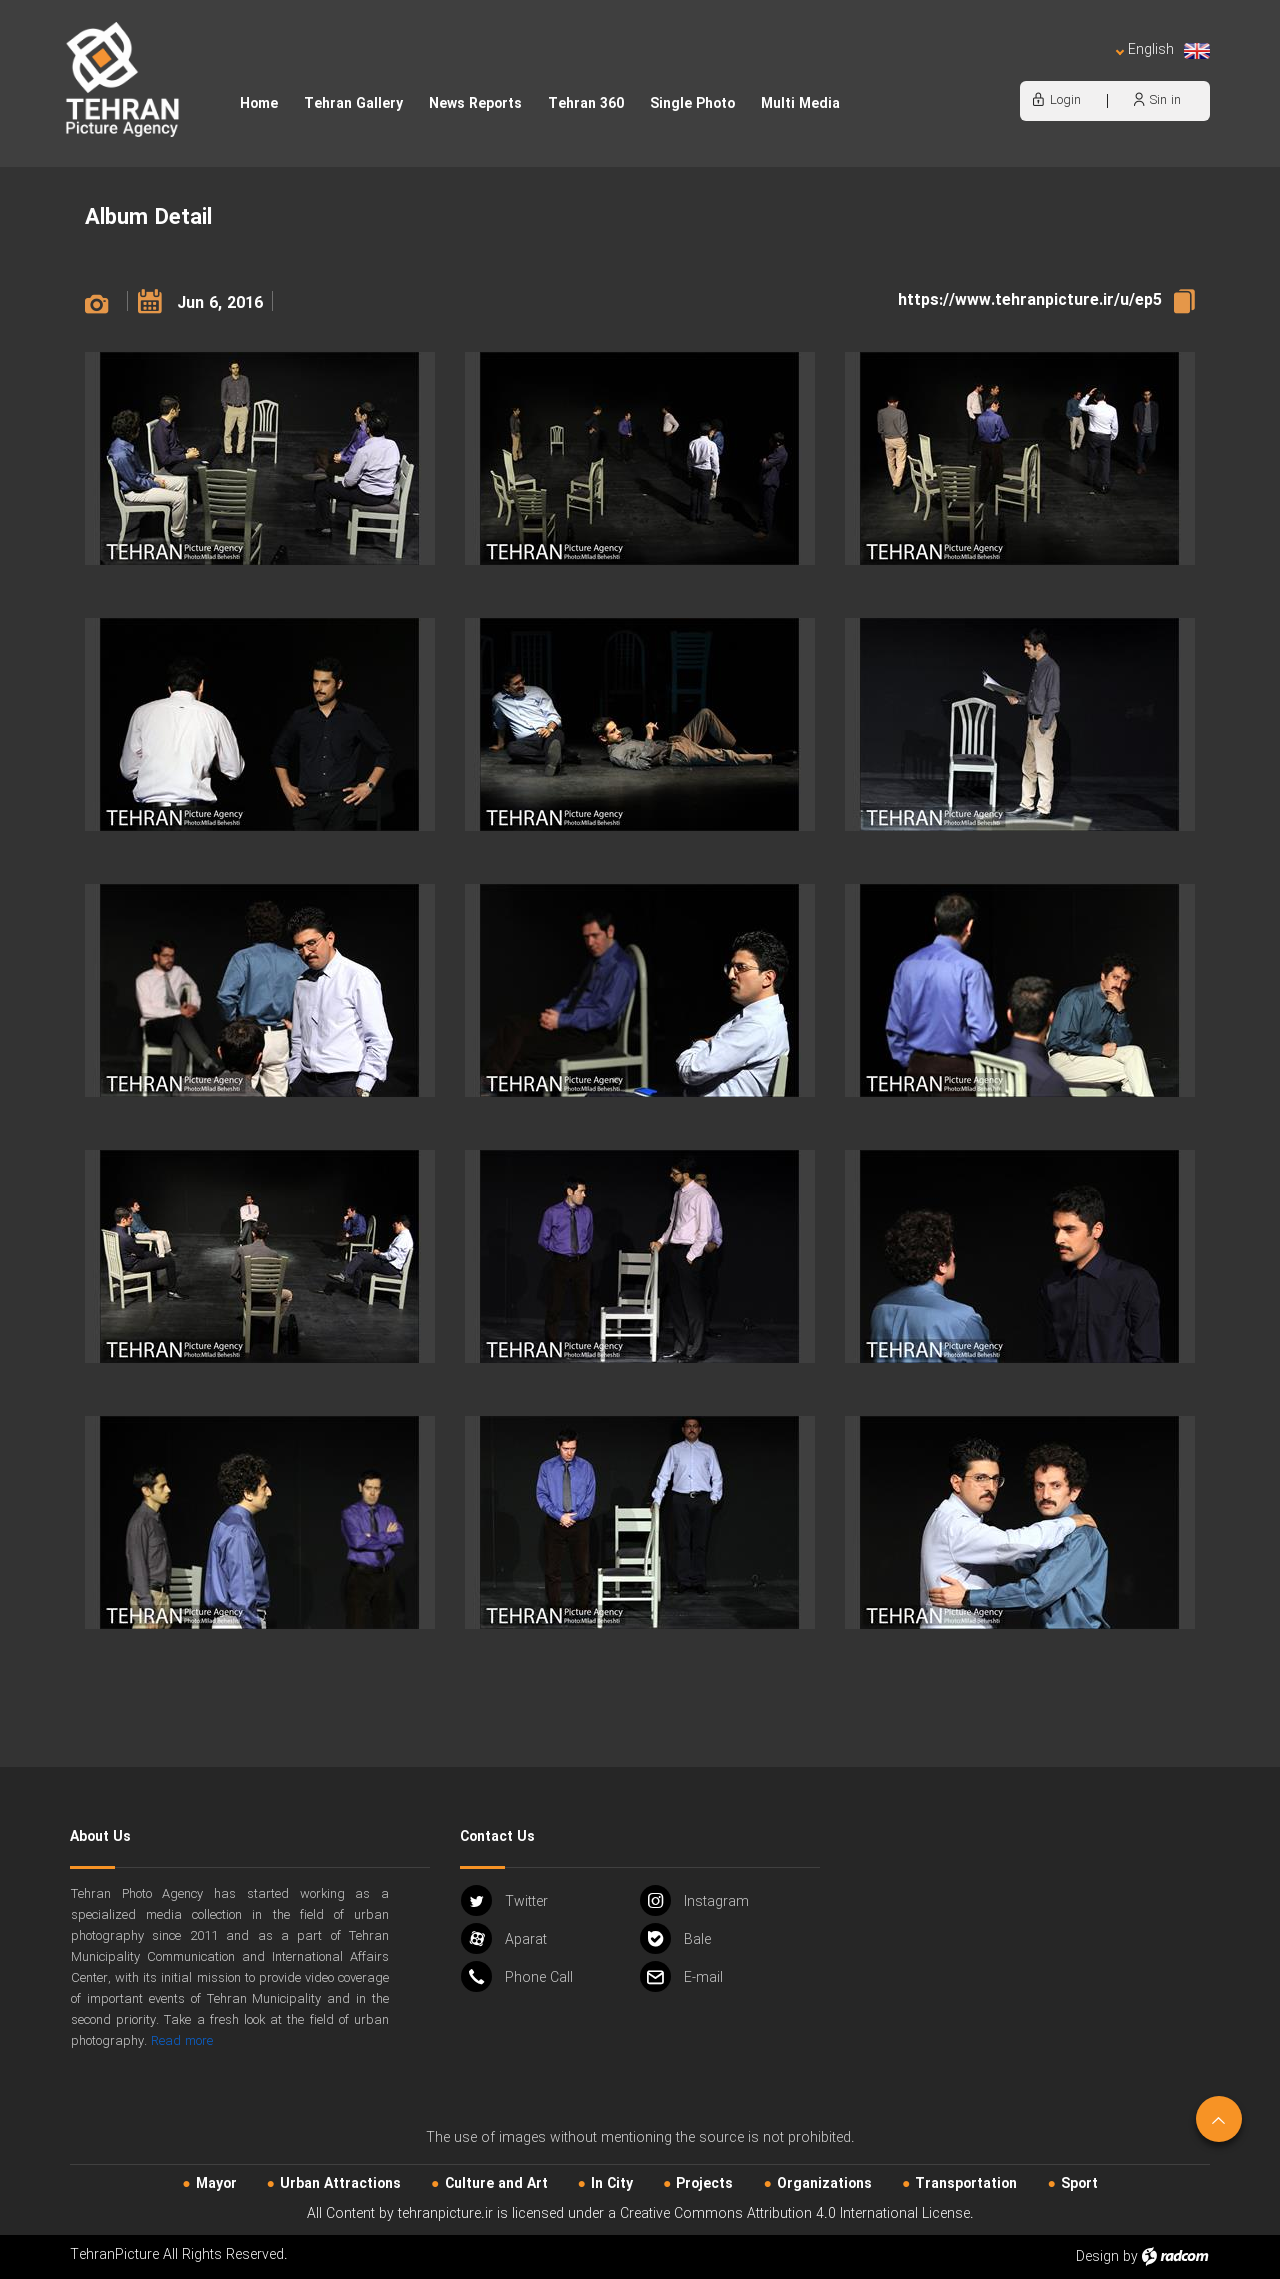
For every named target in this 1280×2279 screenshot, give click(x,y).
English (1163, 50)
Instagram (694, 1900)
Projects (704, 2184)
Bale (675, 1938)
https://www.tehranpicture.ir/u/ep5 (1030, 300)
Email (681, 1976)
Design (1097, 2257)
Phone (517, 1976)
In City (612, 2184)
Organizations (824, 2184)
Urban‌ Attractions (340, 2184)
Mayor (216, 2184)
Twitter (504, 1900)
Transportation (966, 2184)
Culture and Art (496, 2184)
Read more (182, 2041)
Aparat (504, 1938)
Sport (1079, 2184)
